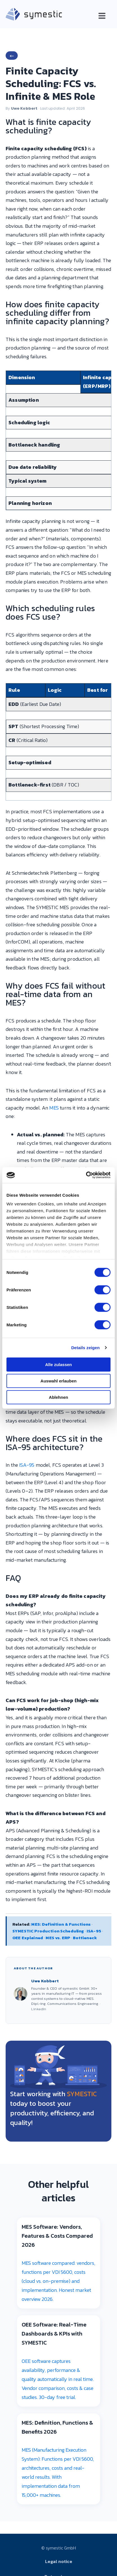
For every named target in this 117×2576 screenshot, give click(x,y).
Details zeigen (85, 1347)
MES (54, 1108)
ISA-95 (26, 1465)
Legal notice (58, 2561)
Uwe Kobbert (24, 108)
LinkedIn (38, 2009)
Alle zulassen (58, 1364)
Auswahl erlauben (58, 1380)
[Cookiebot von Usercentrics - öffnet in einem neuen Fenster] (86, 1175)
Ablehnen (58, 1397)
